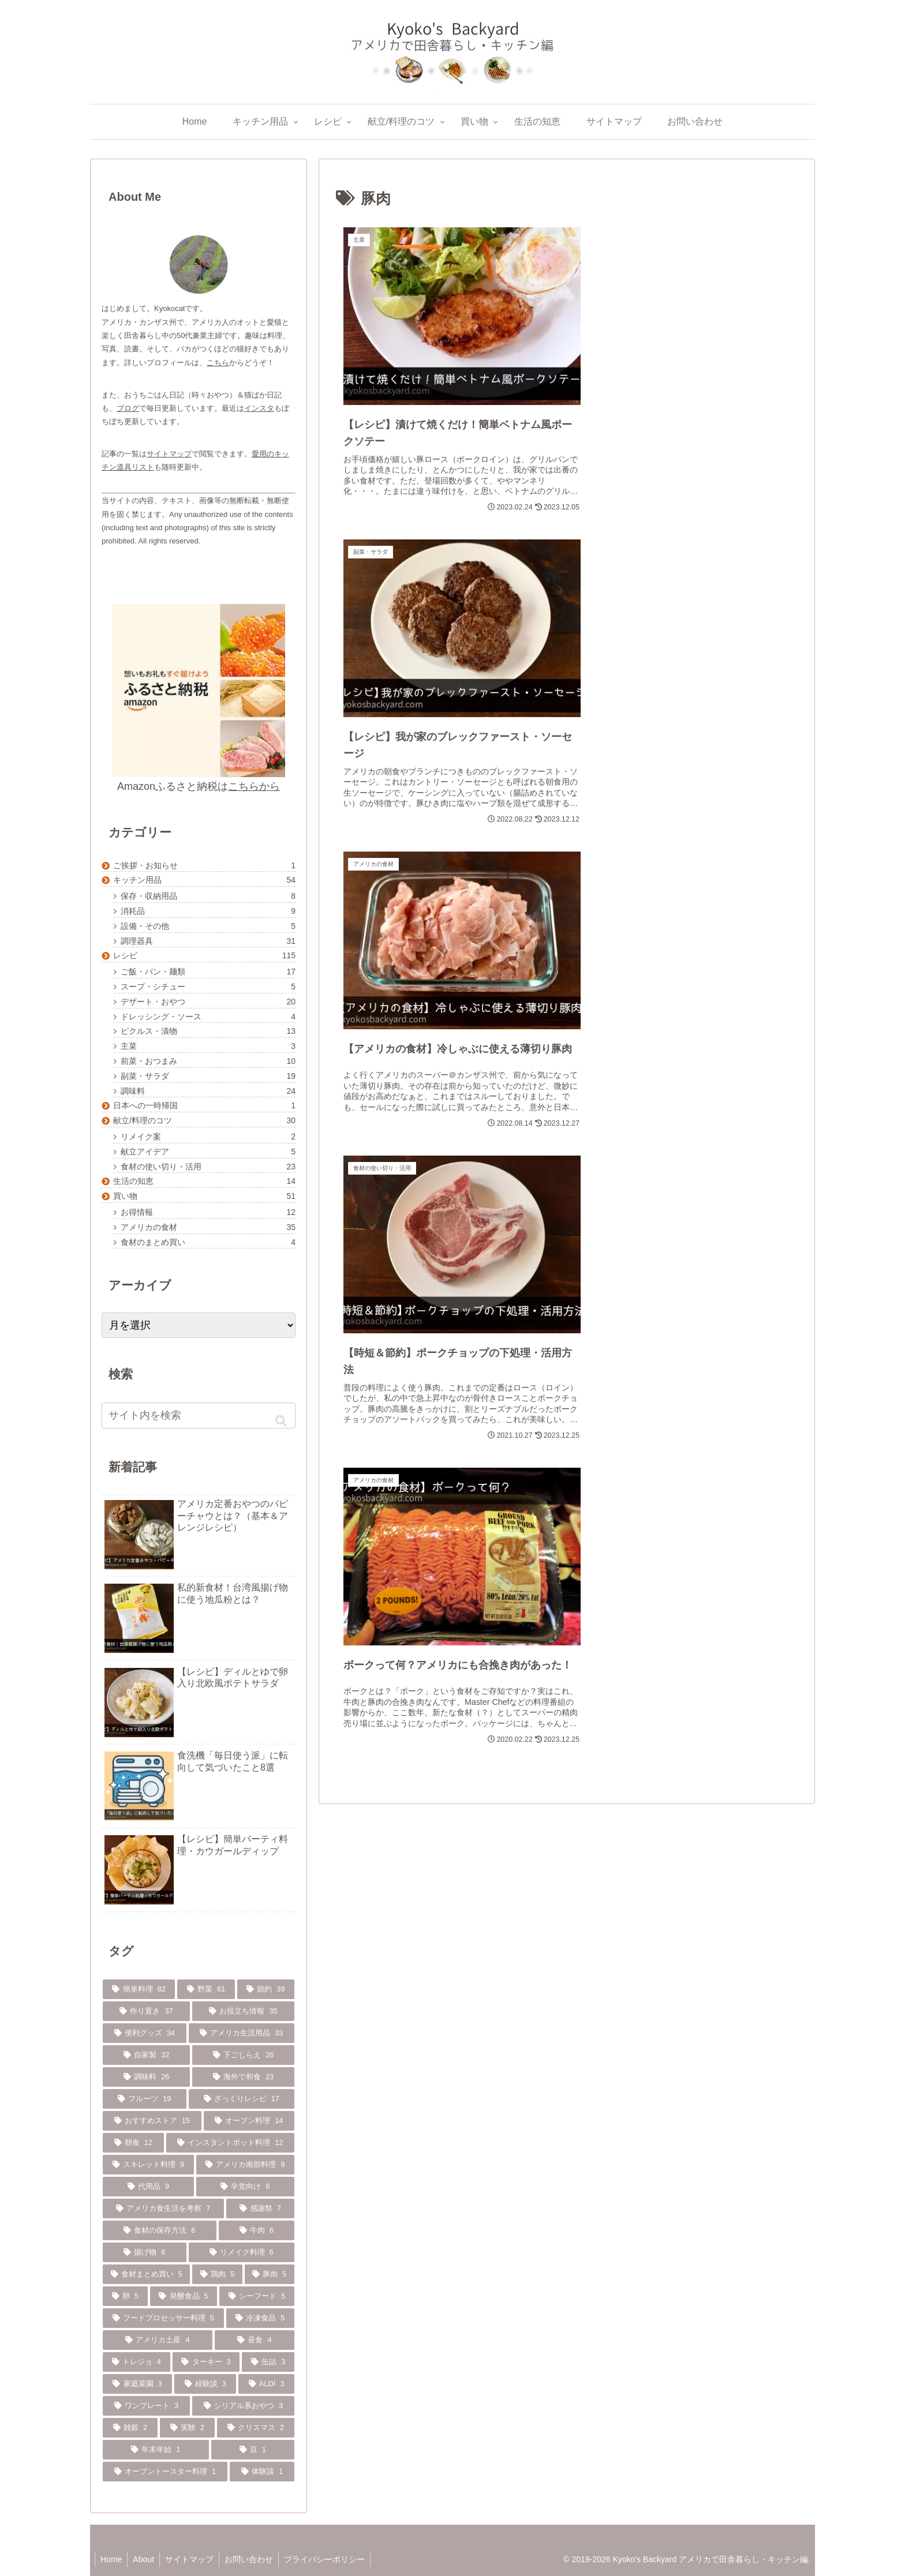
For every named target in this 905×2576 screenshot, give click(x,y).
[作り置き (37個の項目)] (146, 2011)
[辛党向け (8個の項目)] (245, 2186)
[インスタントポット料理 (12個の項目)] (230, 2143)
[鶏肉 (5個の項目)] (217, 2274)
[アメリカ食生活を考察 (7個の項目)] (163, 2208)
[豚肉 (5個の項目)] (269, 2274)
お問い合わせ (253, 2559)
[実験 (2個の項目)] (187, 2428)
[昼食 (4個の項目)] (254, 2340)
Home (111, 2559)
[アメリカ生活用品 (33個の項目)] (242, 2033)
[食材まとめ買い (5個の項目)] (146, 2274)
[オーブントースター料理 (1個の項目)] (165, 2471)
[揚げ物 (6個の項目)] (144, 2252)
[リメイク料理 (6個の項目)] (242, 2252)
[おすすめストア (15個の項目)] (152, 2121)
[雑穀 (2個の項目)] (130, 2428)
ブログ (128, 408)
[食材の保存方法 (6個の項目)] (159, 2230)
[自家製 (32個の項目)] (146, 2055)
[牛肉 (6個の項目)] (257, 2230)
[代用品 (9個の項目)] (148, 2186)
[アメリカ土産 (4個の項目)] (157, 2340)
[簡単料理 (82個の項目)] (139, 1989)
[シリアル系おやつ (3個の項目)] (243, 2406)
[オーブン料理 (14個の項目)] (249, 2121)
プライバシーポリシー (329, 2559)
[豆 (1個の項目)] (253, 2449)
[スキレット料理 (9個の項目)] (148, 2164)
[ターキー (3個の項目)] (206, 2362)
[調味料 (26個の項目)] (146, 2077)
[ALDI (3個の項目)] (266, 2384)
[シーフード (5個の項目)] (256, 2296)
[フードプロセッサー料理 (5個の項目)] (163, 2318)
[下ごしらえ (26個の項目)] (243, 2055)
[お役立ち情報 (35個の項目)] (243, 2011)
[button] (281, 1421)
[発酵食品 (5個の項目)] (184, 2296)
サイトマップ (169, 453)
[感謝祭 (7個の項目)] (260, 2208)
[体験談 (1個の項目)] (262, 2471)
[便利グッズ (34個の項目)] (144, 2033)
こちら (218, 362)
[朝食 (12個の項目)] (133, 2143)
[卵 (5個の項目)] (125, 2296)
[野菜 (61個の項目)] (205, 1989)
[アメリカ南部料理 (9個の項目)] (245, 2164)
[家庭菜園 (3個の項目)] (137, 2384)
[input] (199, 1415)
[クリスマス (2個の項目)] (255, 2428)
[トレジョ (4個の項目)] (136, 2362)
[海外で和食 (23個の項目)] (243, 2077)
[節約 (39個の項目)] (265, 1989)
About (145, 2559)
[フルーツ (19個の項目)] (144, 2099)
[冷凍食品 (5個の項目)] (260, 2318)
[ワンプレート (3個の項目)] (146, 2406)
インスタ (259, 408)
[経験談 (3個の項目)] (205, 2384)
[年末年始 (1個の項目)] (156, 2449)
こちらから (254, 786)
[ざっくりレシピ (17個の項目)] (242, 2099)
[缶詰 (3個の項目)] (268, 2362)
